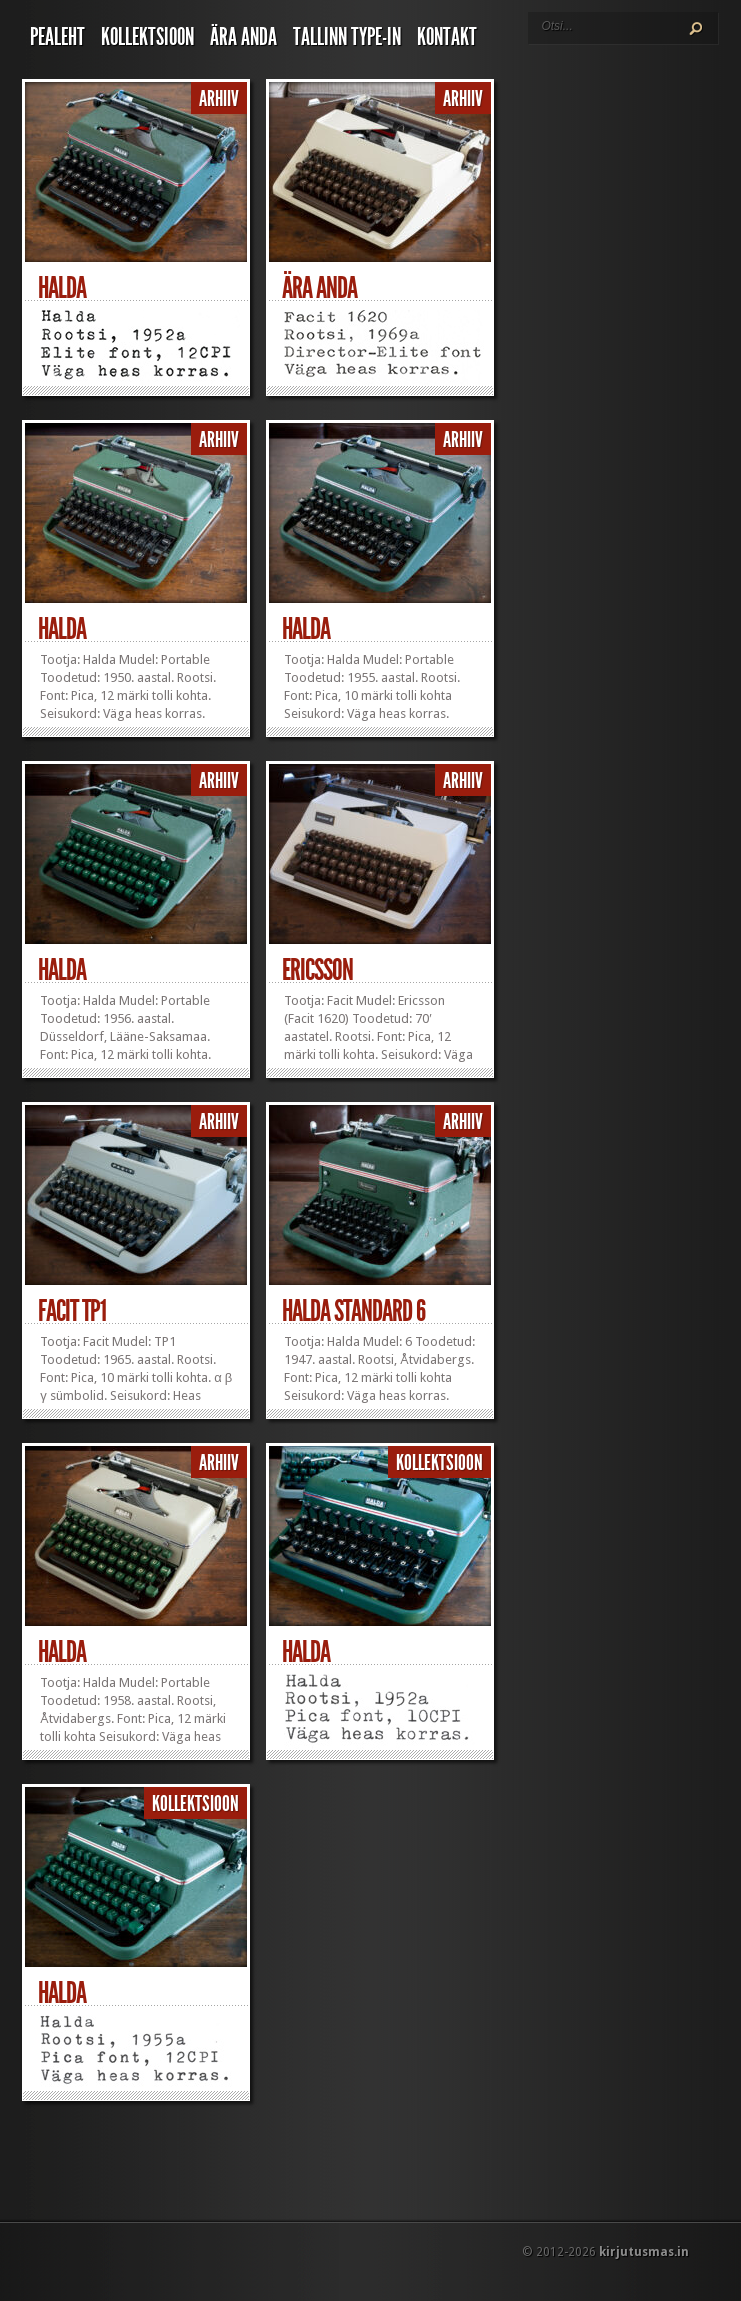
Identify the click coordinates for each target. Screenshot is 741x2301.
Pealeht (57, 37)
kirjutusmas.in (644, 2252)
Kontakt (447, 37)
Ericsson (317, 970)
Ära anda (243, 37)
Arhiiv (219, 99)
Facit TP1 (72, 1311)
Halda (62, 288)
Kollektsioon (147, 37)
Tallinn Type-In (347, 37)
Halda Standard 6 (353, 1311)
